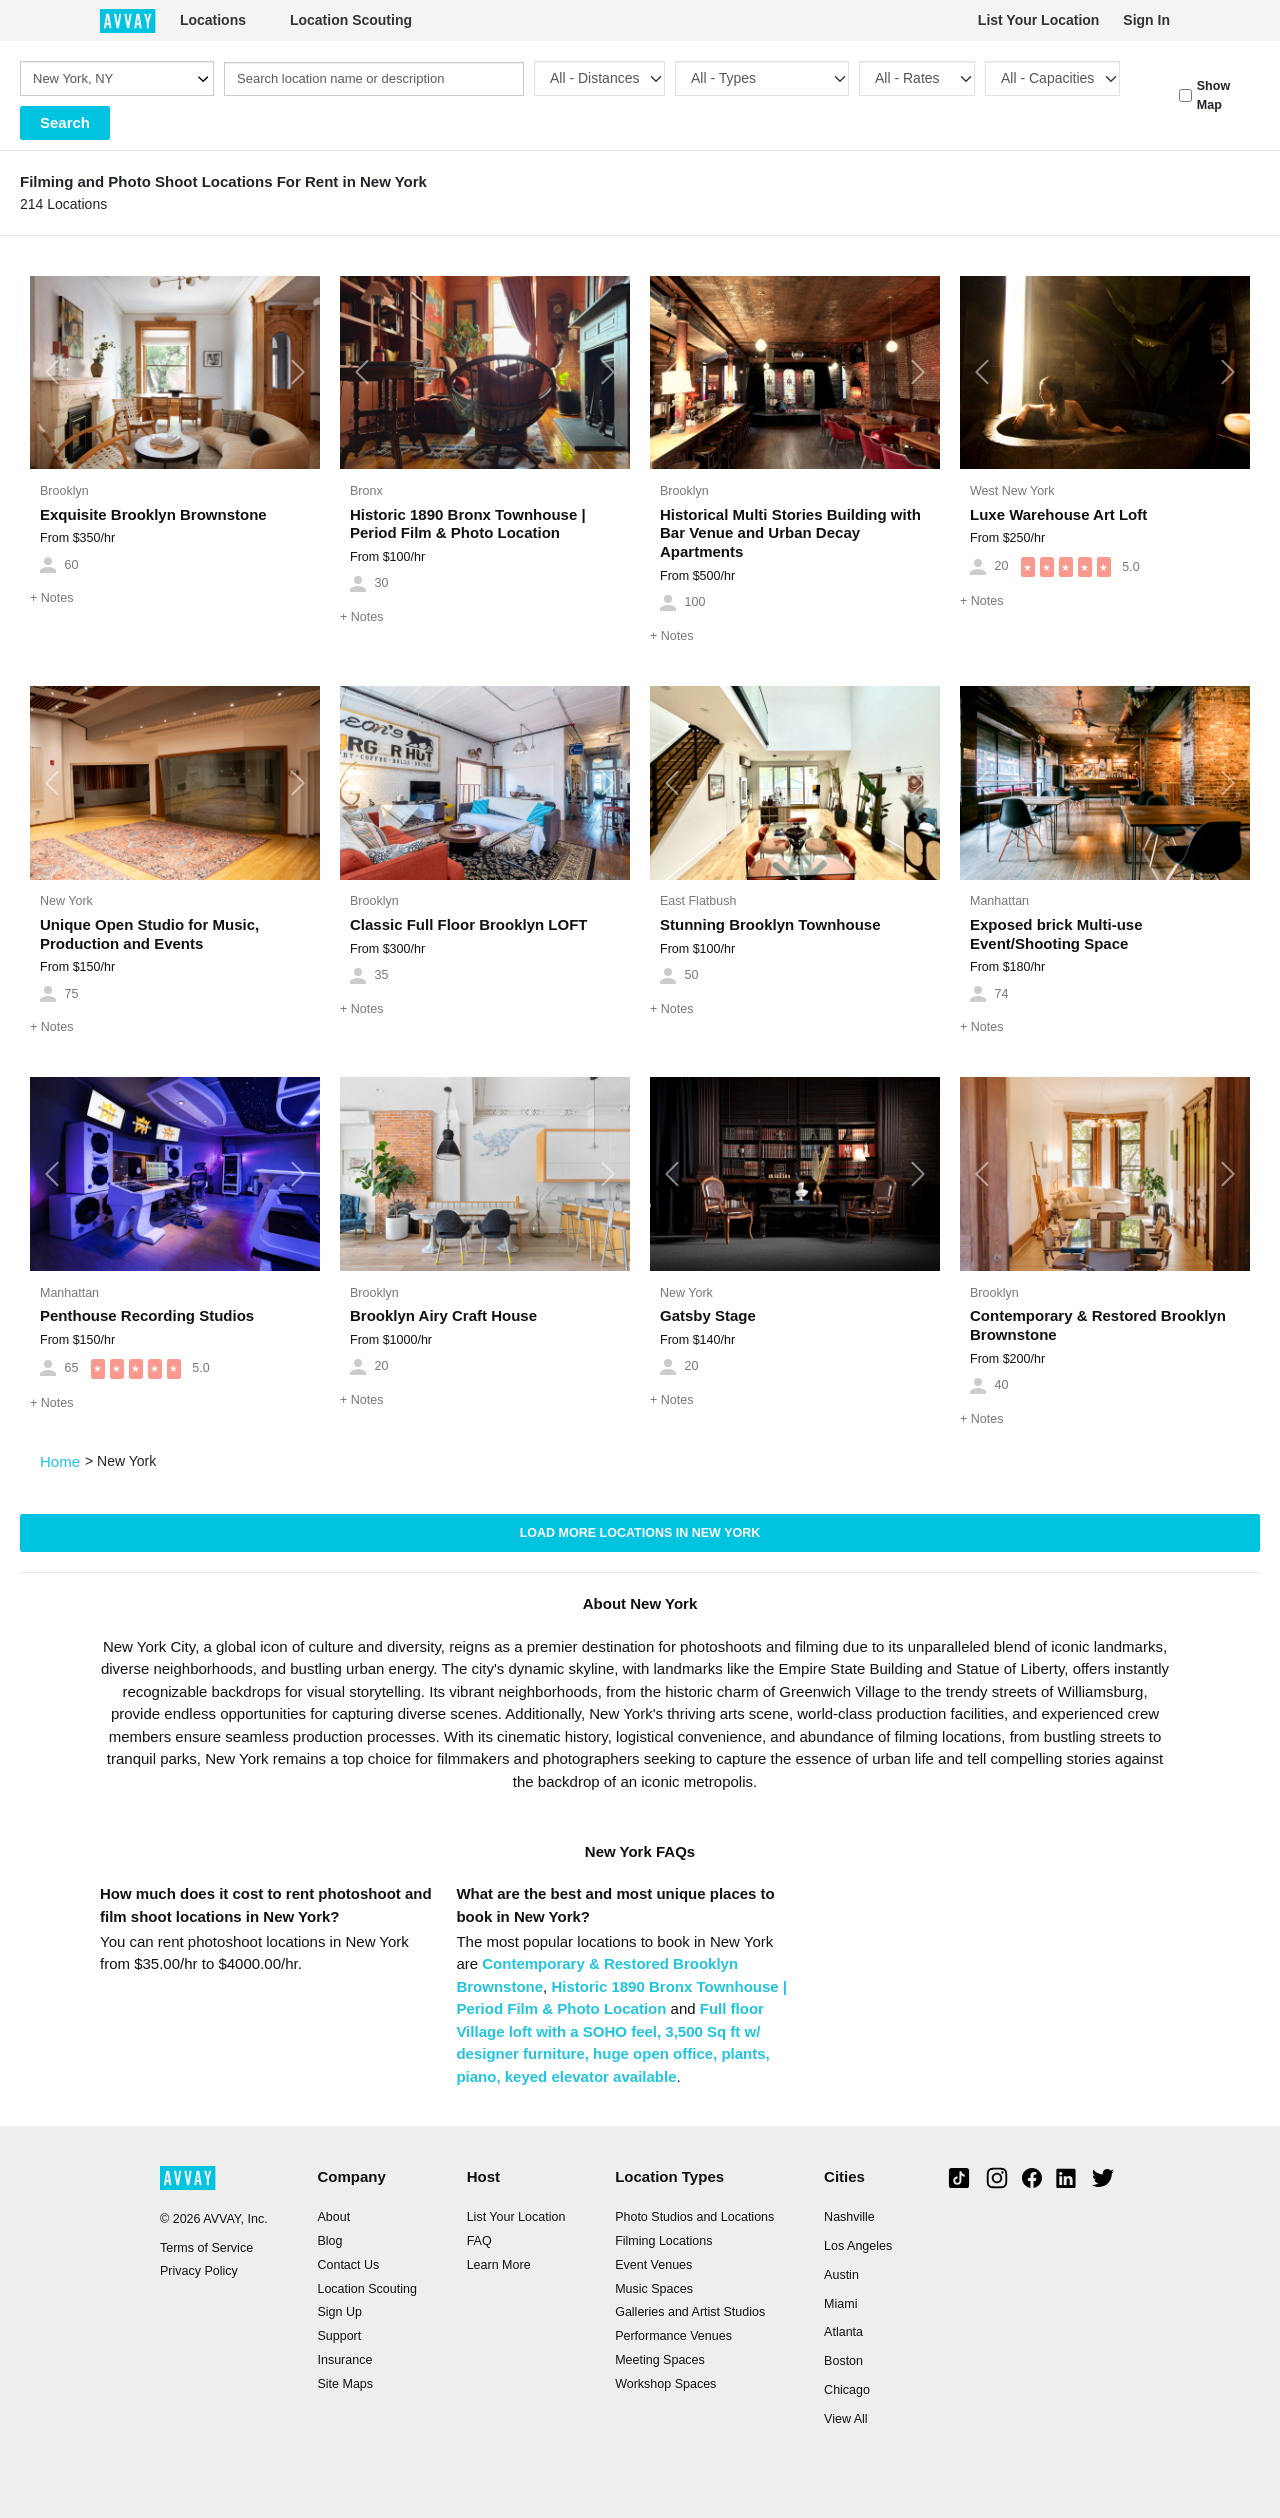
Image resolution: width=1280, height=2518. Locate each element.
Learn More (499, 2265)
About (333, 2217)
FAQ (479, 2241)
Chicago (847, 2390)
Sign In (1146, 20)
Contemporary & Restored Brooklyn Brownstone (1098, 1325)
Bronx (366, 491)
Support (339, 2336)
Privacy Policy (199, 2271)
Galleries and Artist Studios (690, 2312)
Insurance (344, 2360)
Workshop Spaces (665, 2384)
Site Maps (345, 2384)
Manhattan (999, 901)
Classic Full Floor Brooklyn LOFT (469, 924)
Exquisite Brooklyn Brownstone (153, 514)
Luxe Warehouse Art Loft (1058, 514)
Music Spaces (654, 2289)
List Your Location (1039, 20)
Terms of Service (206, 2248)
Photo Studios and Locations (694, 2217)
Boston (843, 2361)
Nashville (849, 2217)
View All (846, 2419)
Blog (329, 2241)
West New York (1012, 491)
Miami (840, 2304)
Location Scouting (351, 20)
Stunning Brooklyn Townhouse (770, 924)
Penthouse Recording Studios (147, 1315)
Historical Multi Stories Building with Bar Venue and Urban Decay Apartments (790, 533)
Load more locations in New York (640, 1533)
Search (65, 122)
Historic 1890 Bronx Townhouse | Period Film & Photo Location (468, 524)
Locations (213, 20)
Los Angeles (858, 2246)
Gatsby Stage (708, 1315)
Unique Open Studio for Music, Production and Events (149, 934)
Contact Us (348, 2265)
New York (66, 901)
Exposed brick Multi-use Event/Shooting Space (1056, 934)
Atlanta (843, 2332)
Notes (51, 598)
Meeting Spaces (660, 2360)
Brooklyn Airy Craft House (443, 1315)
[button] (52, 373)
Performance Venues (673, 2336)
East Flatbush (698, 901)
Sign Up (339, 2312)
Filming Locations (663, 2241)
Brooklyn (64, 491)
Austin (841, 2275)
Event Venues (653, 2265)
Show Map (1213, 95)
